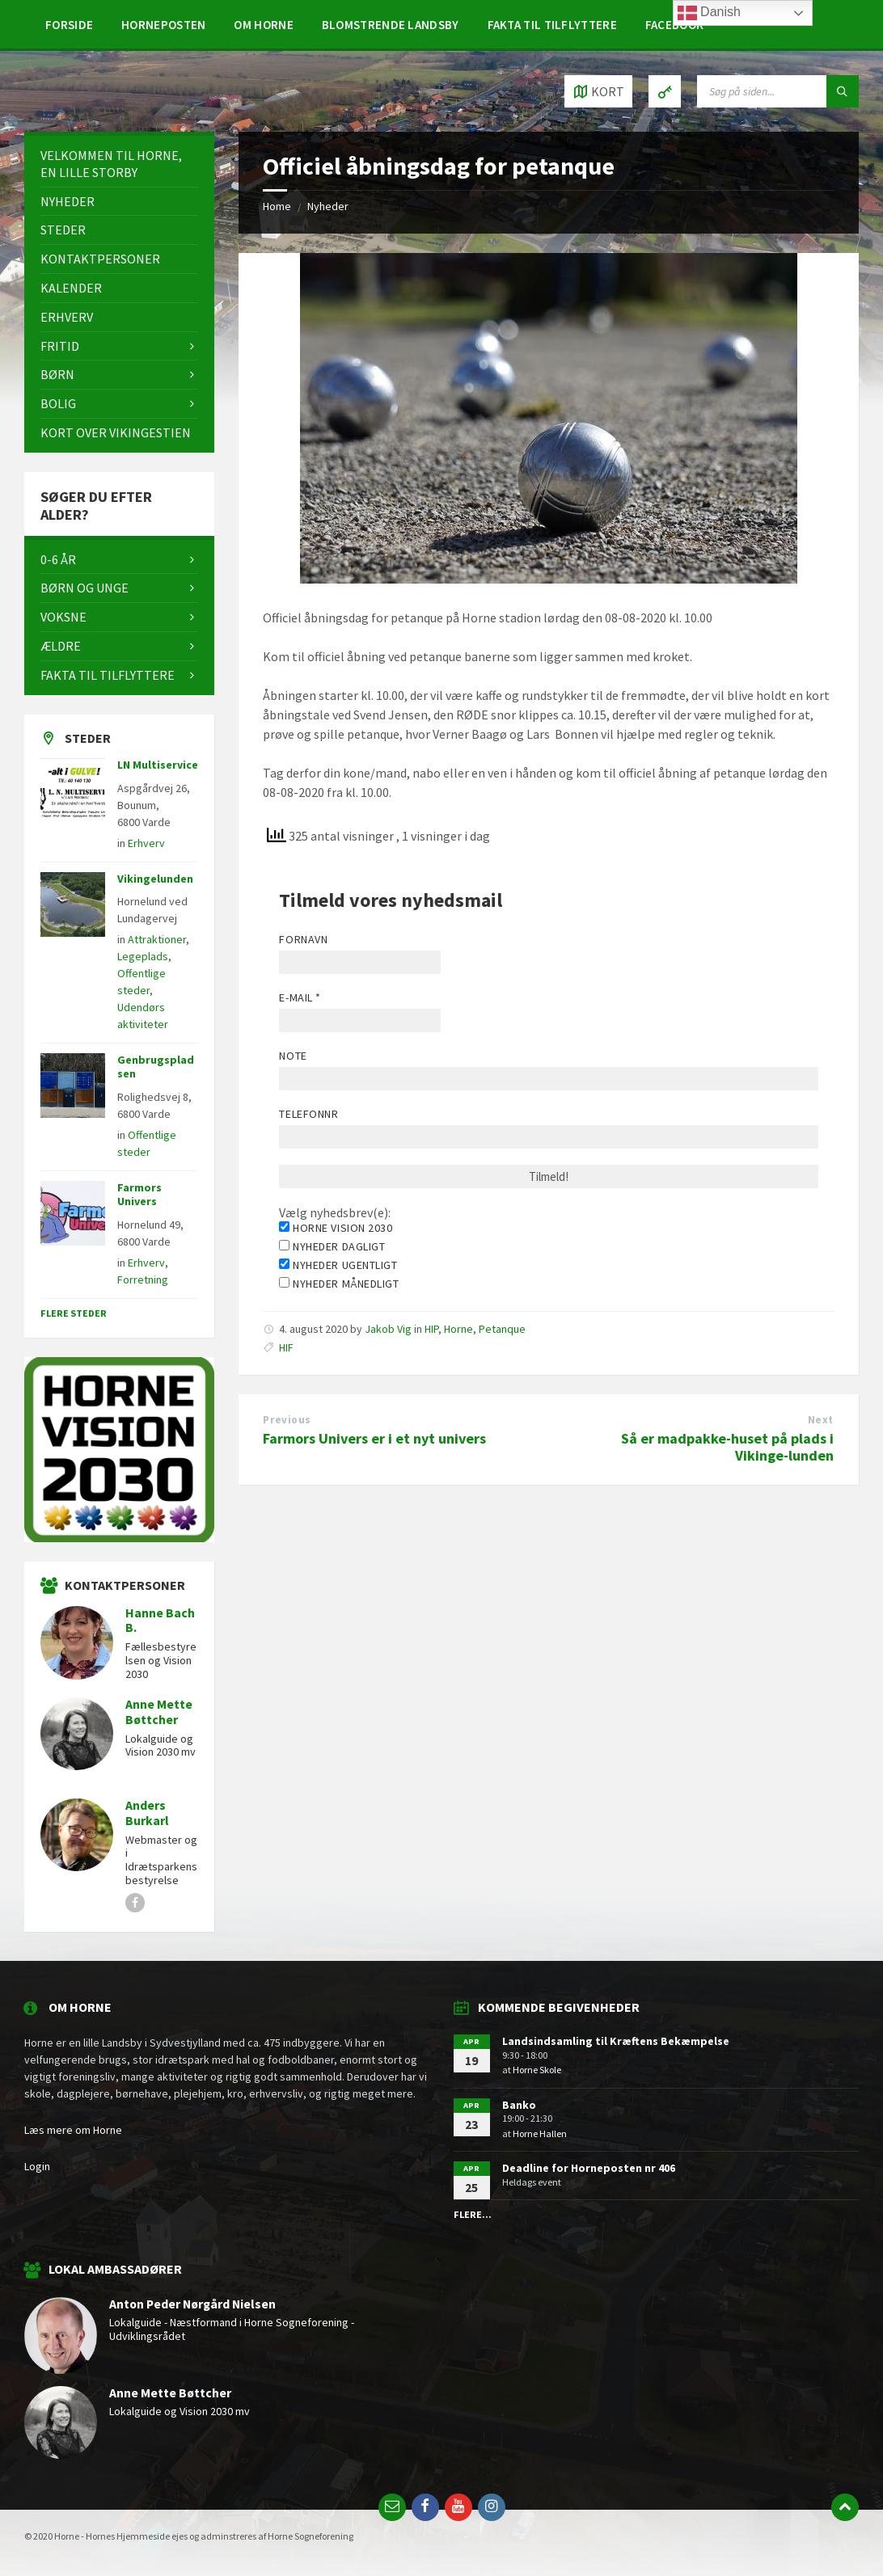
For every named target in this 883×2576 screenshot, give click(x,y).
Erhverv (146, 843)
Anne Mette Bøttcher (158, 1712)
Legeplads (142, 956)
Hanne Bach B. (160, 1620)
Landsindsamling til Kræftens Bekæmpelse (615, 2041)
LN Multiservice (157, 764)
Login (37, 2166)
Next (821, 1420)
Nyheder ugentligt (338, 1265)
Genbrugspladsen (155, 1066)
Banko (519, 2104)
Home (277, 206)
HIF (286, 1347)
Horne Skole (537, 2070)
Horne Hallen (540, 2133)
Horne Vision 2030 (335, 1228)
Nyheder (328, 206)
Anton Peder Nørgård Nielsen (192, 2304)
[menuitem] (69, 24)
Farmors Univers (139, 1194)
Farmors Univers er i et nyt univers (374, 1438)
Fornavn (303, 939)
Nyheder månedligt (339, 1283)
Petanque (502, 1329)
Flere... (473, 2214)
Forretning (142, 1279)
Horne (458, 1329)
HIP (431, 1329)
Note (292, 1055)
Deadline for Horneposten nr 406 (588, 2168)
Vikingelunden (155, 878)
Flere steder (73, 1313)
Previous (287, 1420)
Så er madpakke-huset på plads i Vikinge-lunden (727, 1447)
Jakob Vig (388, 1329)
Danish (709, 13)
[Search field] (778, 91)
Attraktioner (157, 939)
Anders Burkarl (147, 1813)
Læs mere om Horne (73, 2130)
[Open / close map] (598, 91)
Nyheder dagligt (332, 1246)
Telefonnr (308, 1114)
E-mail (299, 997)
